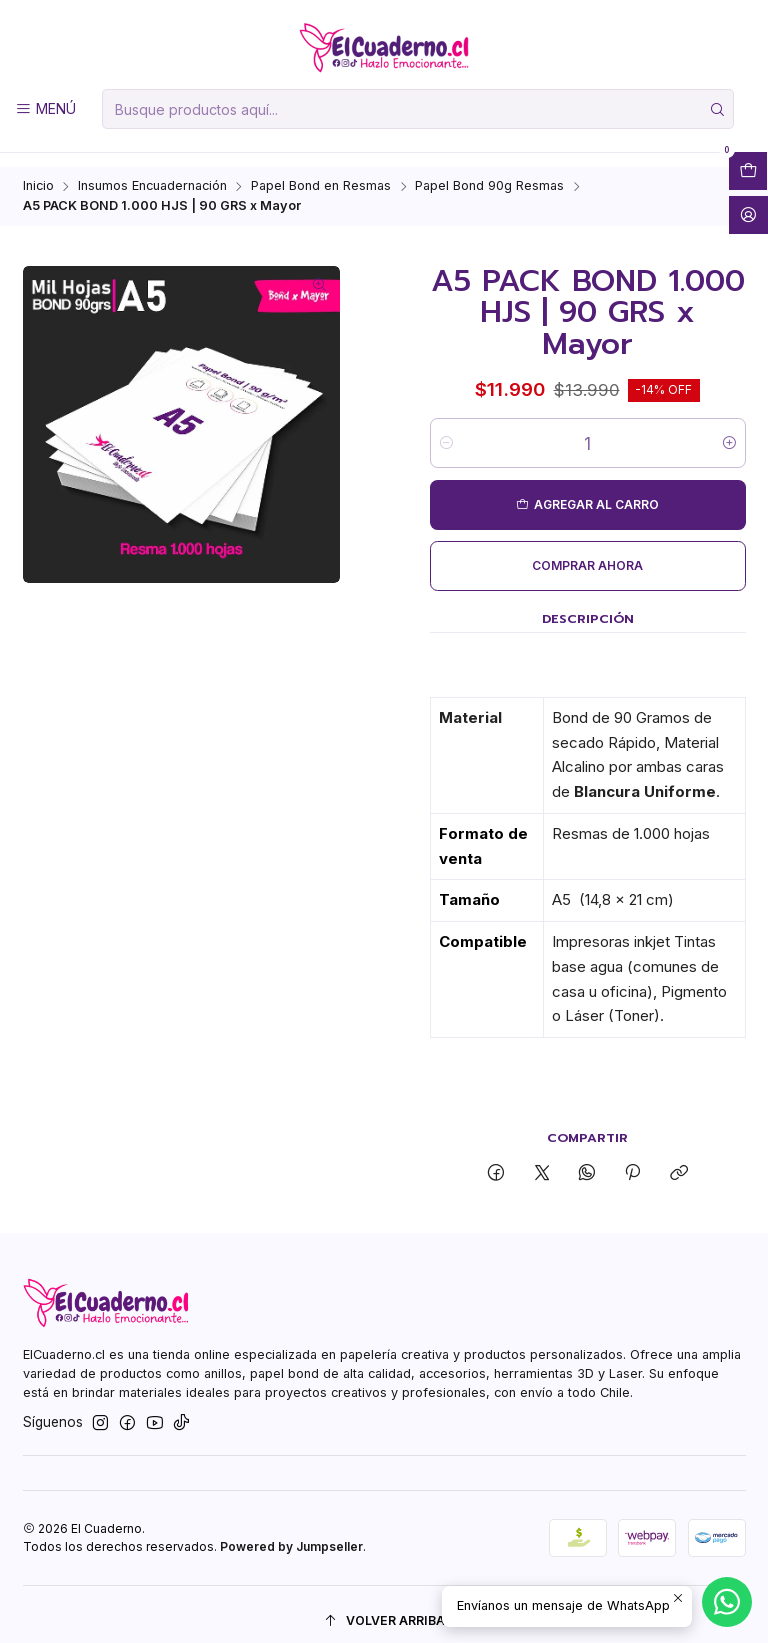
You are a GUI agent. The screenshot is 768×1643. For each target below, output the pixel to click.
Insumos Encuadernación (152, 173)
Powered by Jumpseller (291, 1532)
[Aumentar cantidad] (729, 430)
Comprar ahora (587, 552)
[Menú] (45, 109)
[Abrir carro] (748, 171)
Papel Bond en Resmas (321, 173)
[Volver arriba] (384, 1607)
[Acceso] (748, 215)
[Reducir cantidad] (446, 430)
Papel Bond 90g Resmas (489, 173)
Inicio (38, 173)
